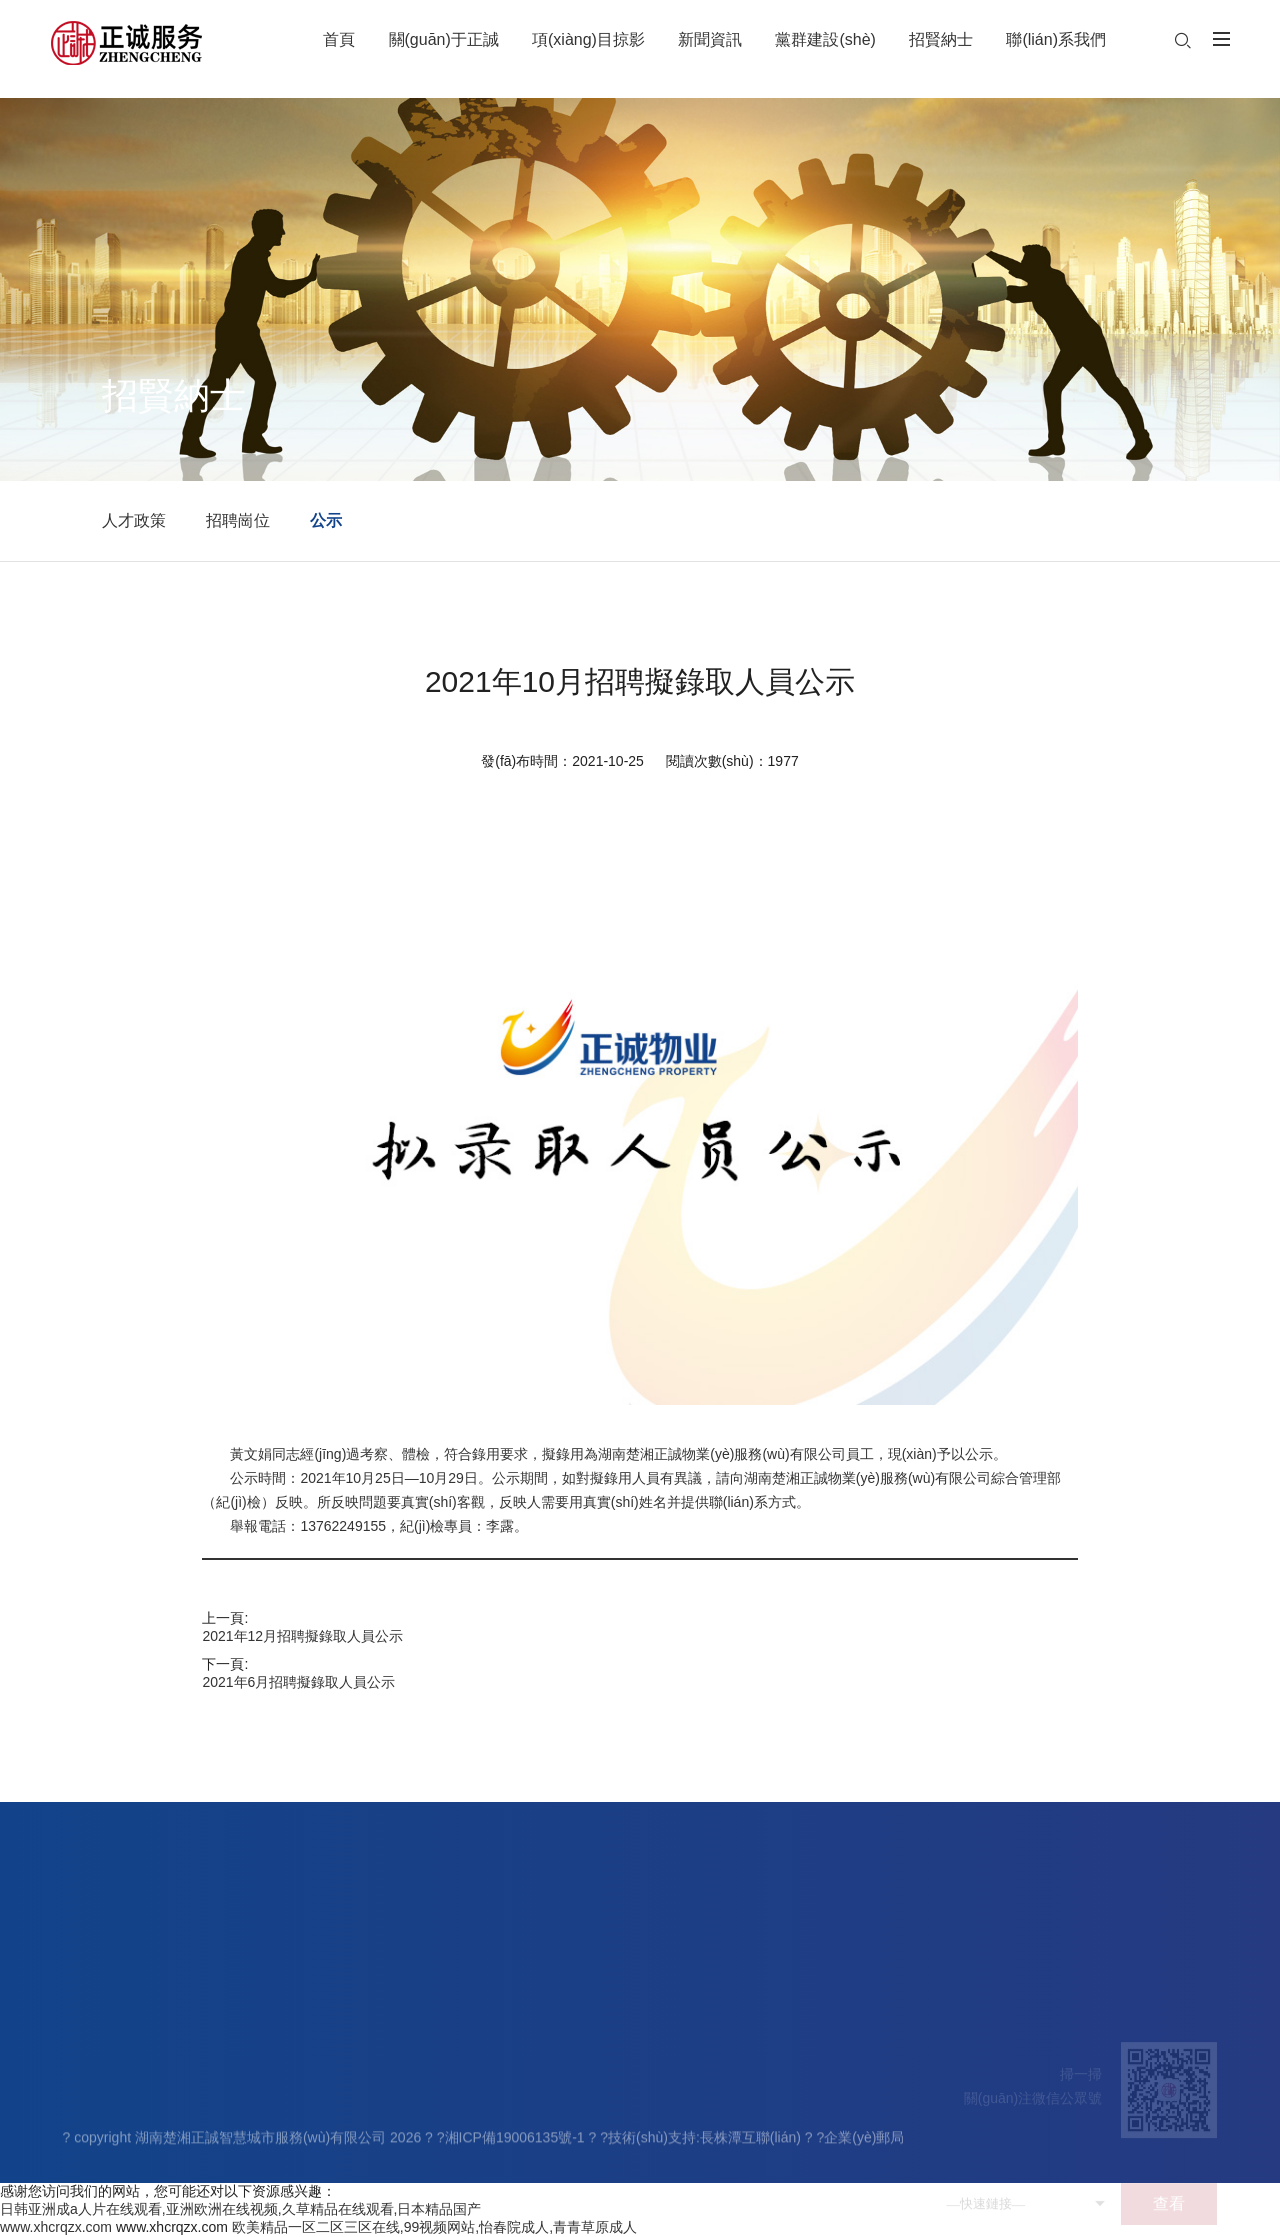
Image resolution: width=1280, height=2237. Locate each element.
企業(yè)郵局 (864, 2144)
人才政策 (134, 520)
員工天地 (547, 2124)
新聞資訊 (445, 2055)
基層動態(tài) (453, 2124)
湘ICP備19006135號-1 (515, 2144)
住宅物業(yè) (314, 2100)
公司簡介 (91, 2100)
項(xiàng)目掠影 (330, 2055)
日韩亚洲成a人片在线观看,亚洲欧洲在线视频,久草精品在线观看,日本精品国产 (240, 2209)
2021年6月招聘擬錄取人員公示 (298, 1682)
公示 (326, 520)
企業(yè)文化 (103, 2172)
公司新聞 (441, 2100)
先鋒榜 (540, 2172)
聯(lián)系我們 (784, 2055)
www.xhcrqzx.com (56, 2227)
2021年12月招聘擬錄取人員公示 (302, 1636)
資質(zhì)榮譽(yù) (117, 2196)
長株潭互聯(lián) (750, 2144)
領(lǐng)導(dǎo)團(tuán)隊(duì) (156, 2124)
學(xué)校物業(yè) (330, 2124)
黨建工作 (547, 2100)
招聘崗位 (238, 520)
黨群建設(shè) (569, 2055)
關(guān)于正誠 (118, 2055)
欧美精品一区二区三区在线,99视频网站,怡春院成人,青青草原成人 (434, 2227)
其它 (288, 2196)
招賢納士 (677, 2055)
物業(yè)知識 (453, 2172)
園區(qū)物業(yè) (326, 2172)
